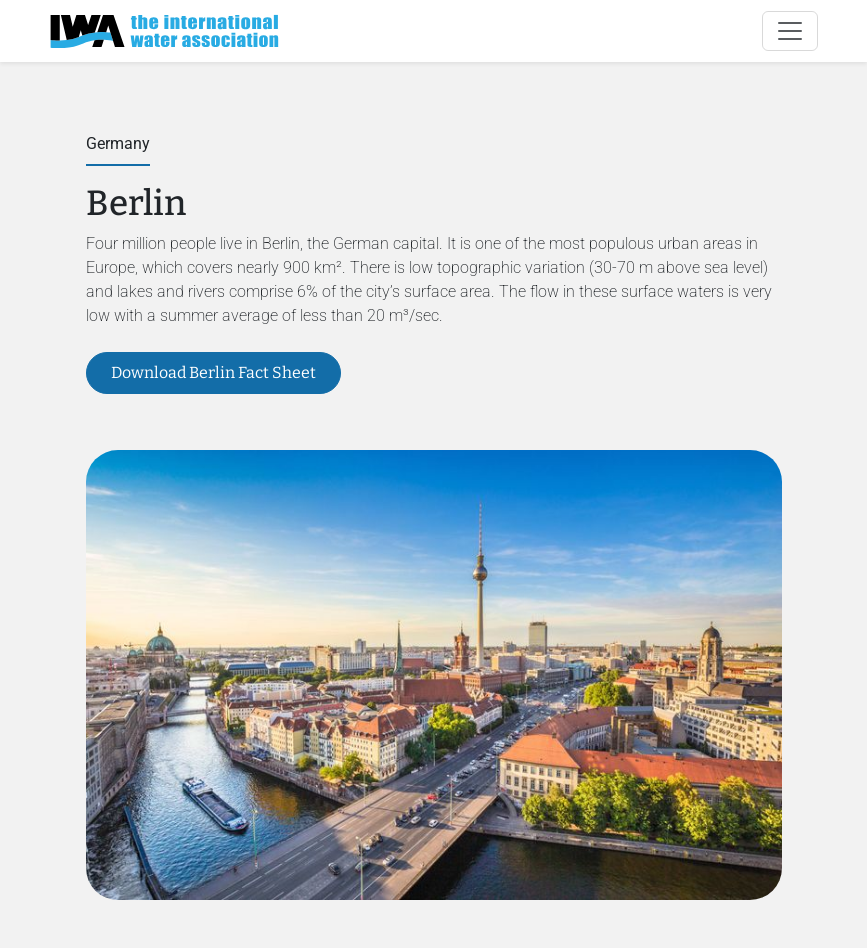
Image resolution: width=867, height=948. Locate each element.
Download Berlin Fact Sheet (213, 372)
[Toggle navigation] (790, 31)
